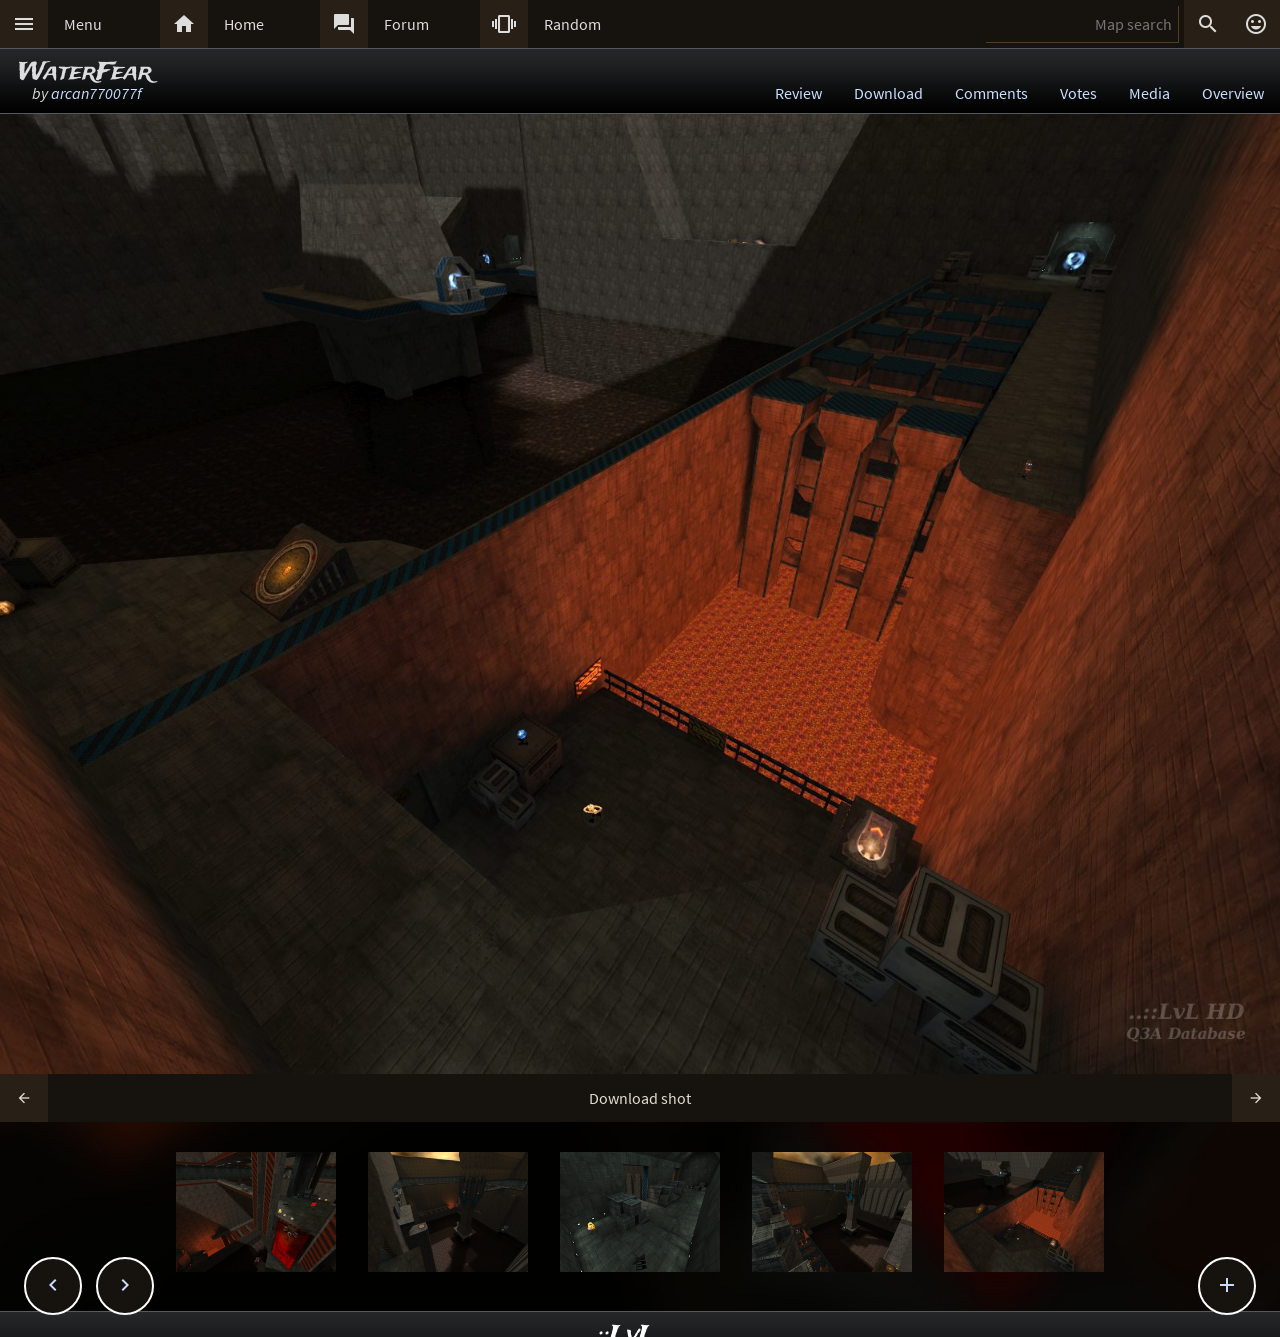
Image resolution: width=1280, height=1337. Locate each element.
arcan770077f (96, 93)
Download (888, 93)
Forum (406, 24)
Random (572, 24)
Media (1149, 93)
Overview (1233, 93)
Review (798, 93)
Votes (1078, 93)
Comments (991, 93)
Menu (83, 24)
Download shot (640, 1098)
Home (244, 24)
